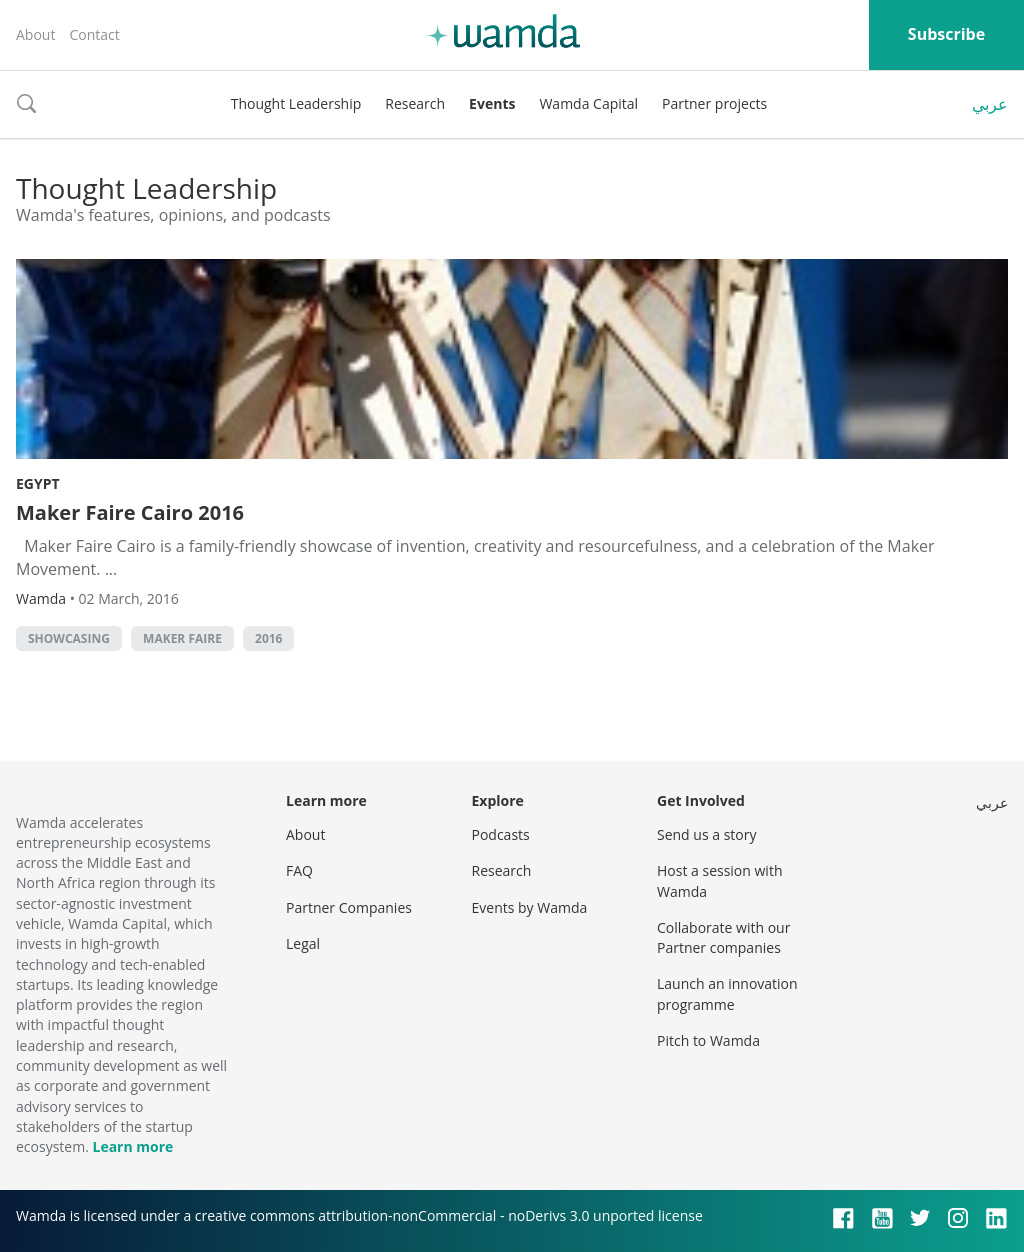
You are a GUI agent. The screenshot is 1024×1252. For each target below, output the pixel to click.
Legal (303, 943)
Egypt (38, 483)
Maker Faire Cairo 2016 (130, 512)
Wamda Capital (588, 103)
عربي (990, 104)
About (35, 34)
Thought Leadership (296, 103)
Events (492, 103)
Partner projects (714, 103)
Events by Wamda (530, 907)
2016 (268, 638)
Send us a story (706, 834)
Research (415, 103)
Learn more (132, 1146)
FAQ (299, 870)
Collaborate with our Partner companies (723, 937)
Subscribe (946, 34)
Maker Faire (182, 638)
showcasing (69, 638)
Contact (94, 34)
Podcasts (501, 834)
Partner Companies (349, 907)
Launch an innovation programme (727, 993)
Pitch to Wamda (708, 1040)
